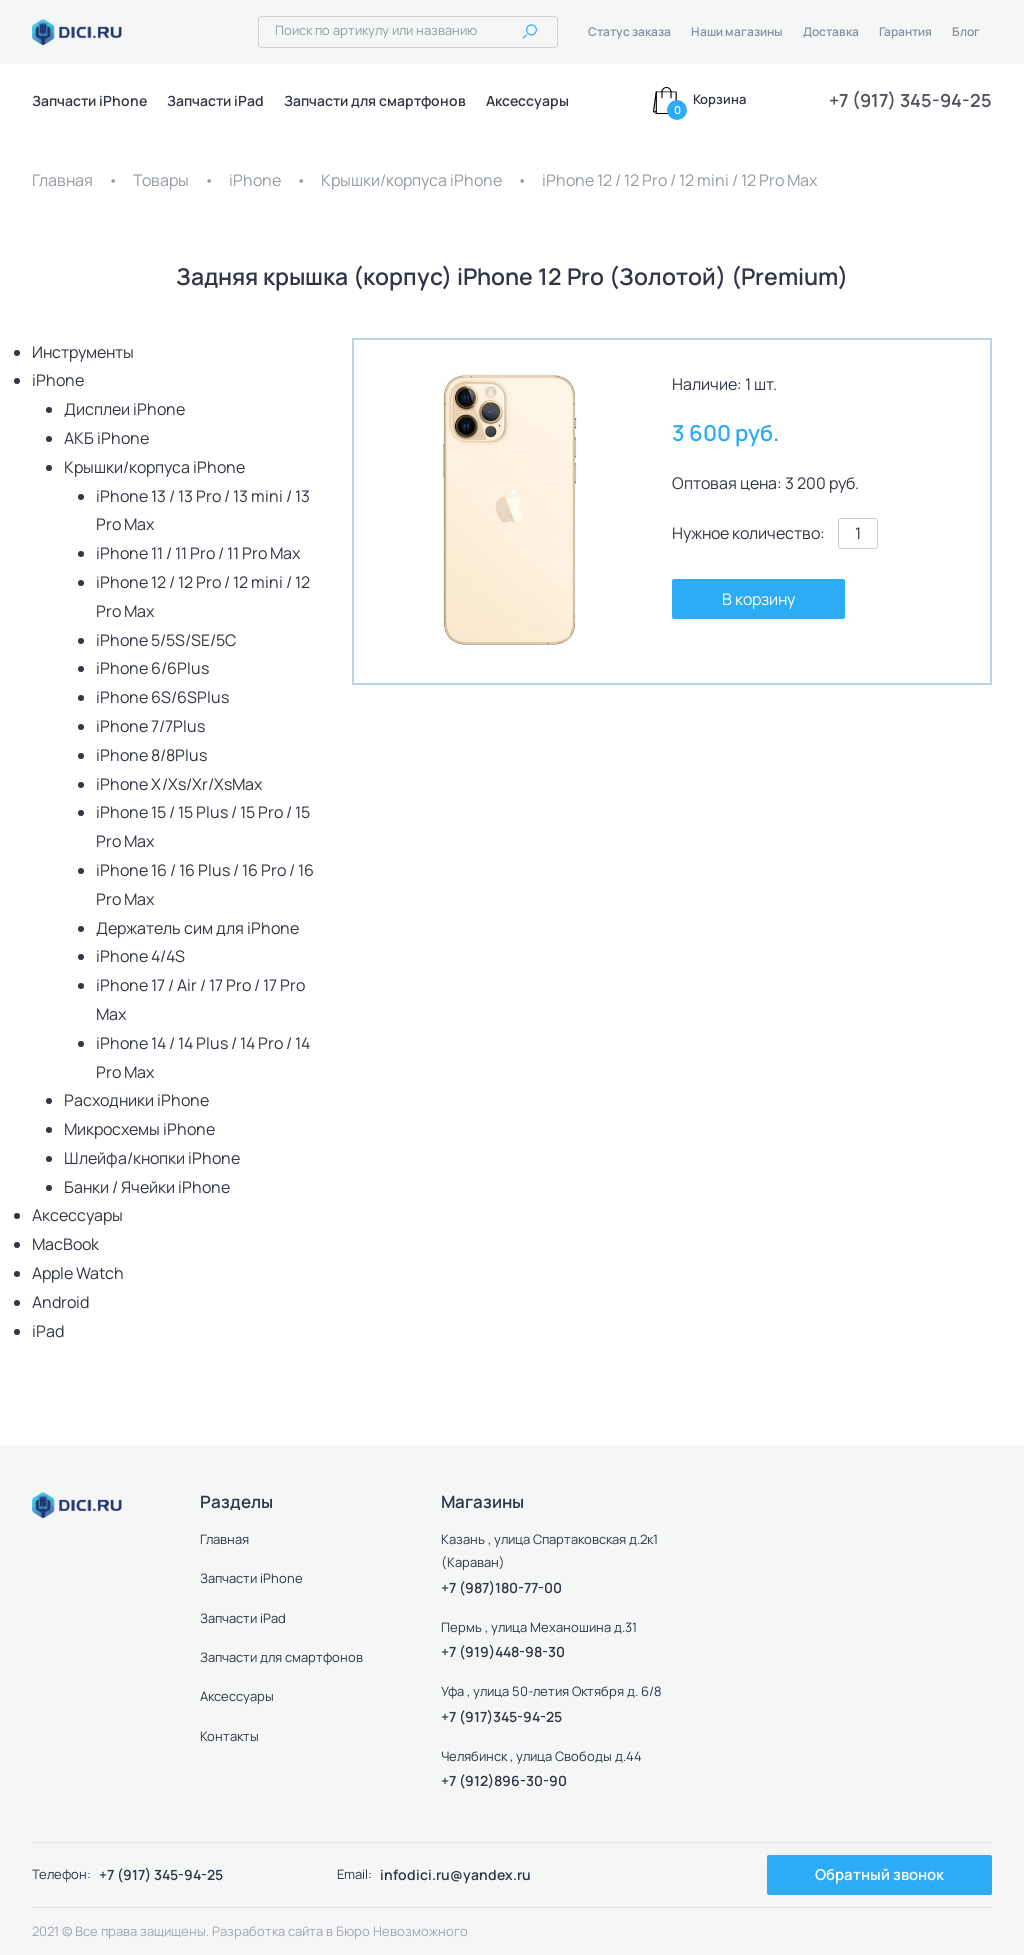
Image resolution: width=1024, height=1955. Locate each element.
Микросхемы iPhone (139, 1129)
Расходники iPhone (136, 1100)
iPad (48, 1331)
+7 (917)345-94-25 (501, 1716)
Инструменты (83, 352)
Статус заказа (629, 31)
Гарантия (905, 31)
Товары (161, 180)
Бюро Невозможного (402, 1931)
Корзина (719, 99)
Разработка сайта (267, 1931)
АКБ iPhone (106, 438)
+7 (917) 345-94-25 (910, 100)
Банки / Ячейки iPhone (147, 1187)
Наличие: (707, 384)
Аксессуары (527, 100)
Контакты (229, 1736)
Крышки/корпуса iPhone (411, 180)
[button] (634, 388)
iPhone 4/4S (140, 956)
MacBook (65, 1244)
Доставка (831, 31)
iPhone (255, 180)
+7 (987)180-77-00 (501, 1587)
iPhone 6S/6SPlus (162, 697)
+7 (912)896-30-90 (504, 1780)
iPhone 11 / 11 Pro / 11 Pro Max (198, 553)
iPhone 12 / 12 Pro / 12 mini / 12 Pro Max (679, 180)
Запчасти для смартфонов (375, 100)
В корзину (758, 599)
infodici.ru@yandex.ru (455, 1874)
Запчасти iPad (215, 100)
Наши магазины (737, 31)
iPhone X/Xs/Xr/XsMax (179, 784)
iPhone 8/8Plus (151, 755)
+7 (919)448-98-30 (503, 1651)
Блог (966, 31)
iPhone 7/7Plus (150, 726)
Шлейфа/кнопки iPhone (152, 1158)
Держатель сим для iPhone (197, 928)
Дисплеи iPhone (124, 409)
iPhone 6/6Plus (152, 668)
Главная (62, 180)
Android (60, 1302)
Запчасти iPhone (89, 100)
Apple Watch (78, 1273)
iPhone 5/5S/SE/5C (166, 640)
